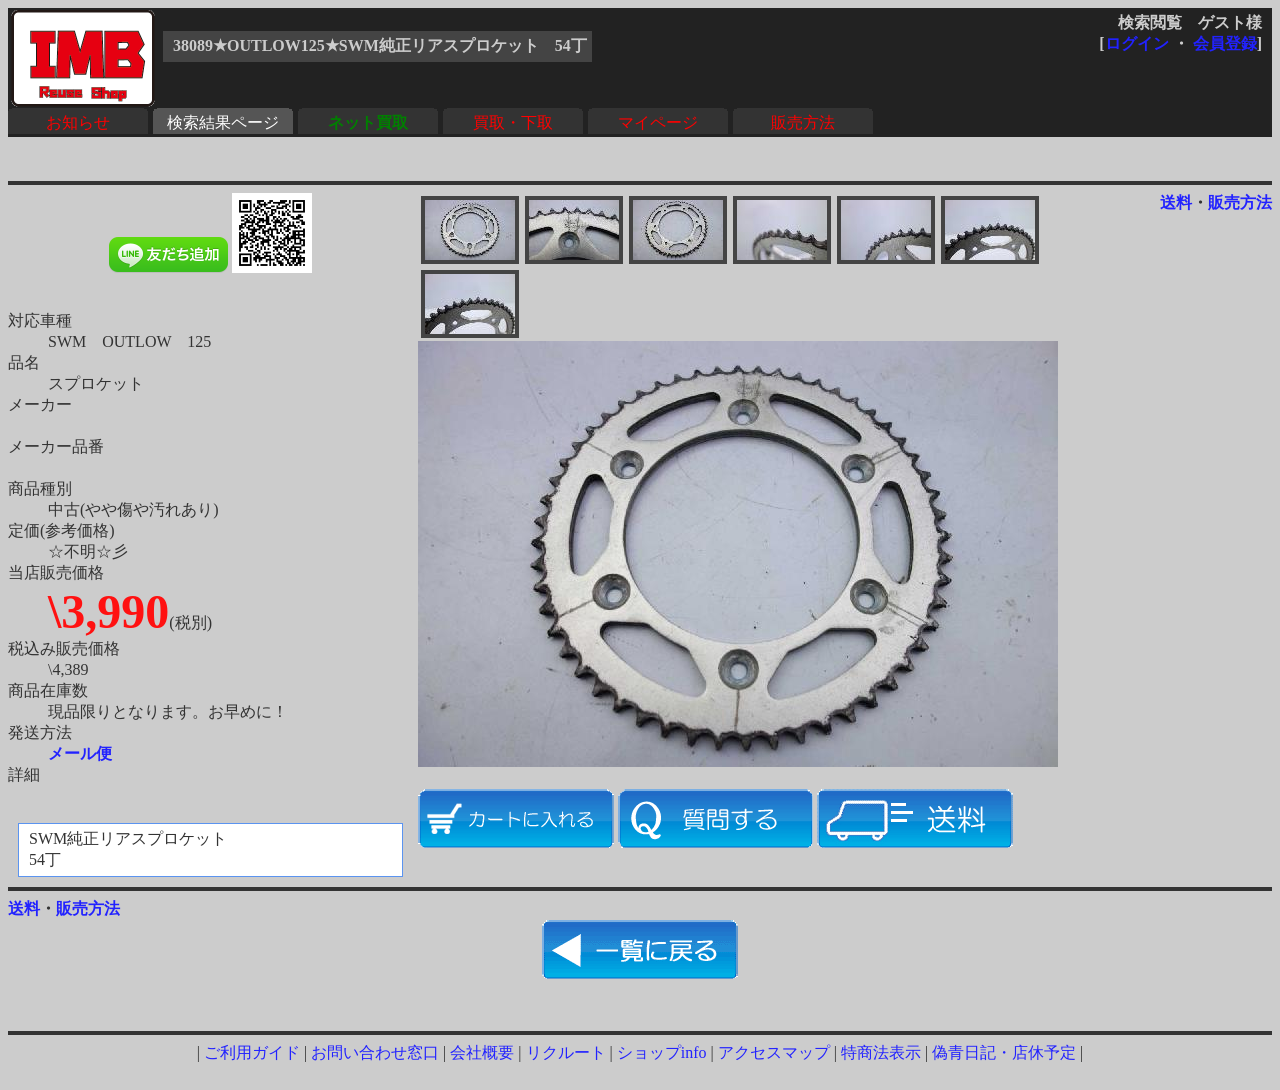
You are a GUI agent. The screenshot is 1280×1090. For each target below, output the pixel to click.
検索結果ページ (223, 122)
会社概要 (482, 1052)
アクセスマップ (774, 1052)
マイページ (658, 122)
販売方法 (803, 122)
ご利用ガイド (252, 1052)
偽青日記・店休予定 (1004, 1052)
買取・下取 (513, 122)
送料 (1176, 202)
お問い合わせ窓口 (375, 1052)
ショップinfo (662, 1052)
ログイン (1137, 43)
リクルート (566, 1052)
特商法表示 (881, 1052)
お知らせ (78, 122)
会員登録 (1225, 43)
